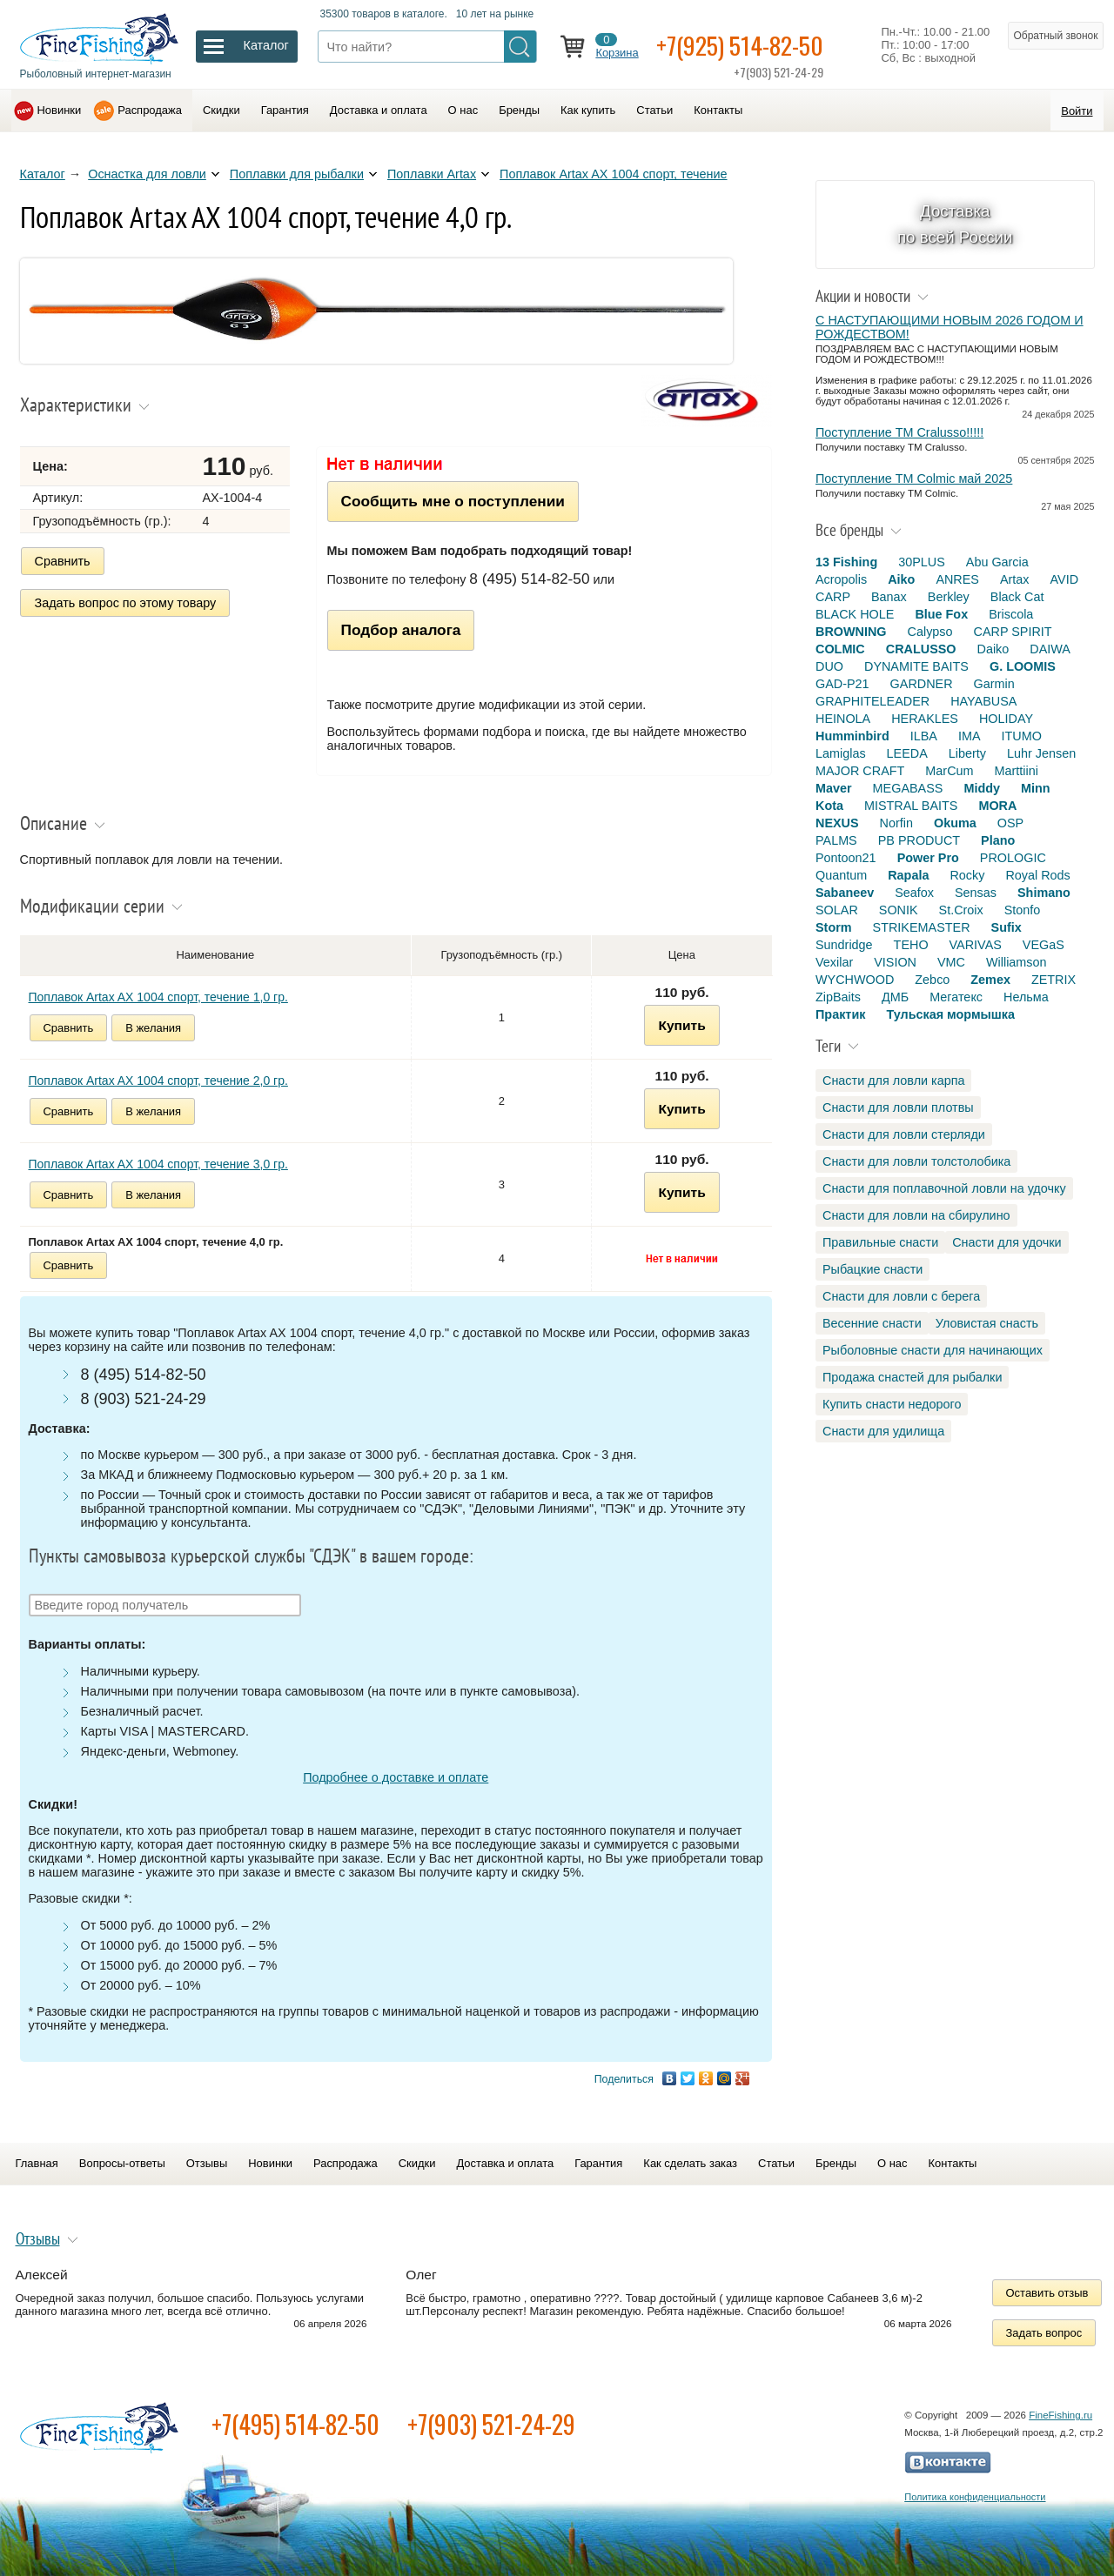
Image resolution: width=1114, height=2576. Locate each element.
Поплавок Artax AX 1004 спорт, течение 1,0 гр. (158, 997)
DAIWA (1050, 649)
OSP (1010, 823)
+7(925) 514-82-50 (739, 45)
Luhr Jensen (1041, 753)
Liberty (967, 753)
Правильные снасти (880, 1242)
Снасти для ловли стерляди (903, 1134)
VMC (951, 962)
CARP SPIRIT (1013, 632)
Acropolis (841, 579)
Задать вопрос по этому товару (126, 603)
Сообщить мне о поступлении (453, 501)
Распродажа (149, 110)
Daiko (993, 649)
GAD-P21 (842, 684)
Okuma (955, 823)
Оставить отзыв (1047, 2292)
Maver (833, 788)
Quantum (841, 875)
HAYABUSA (983, 701)
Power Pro (928, 858)
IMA (969, 736)
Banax (889, 597)
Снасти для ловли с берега (901, 1296)
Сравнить (63, 561)
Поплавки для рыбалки (297, 174)
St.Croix (961, 910)
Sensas (976, 893)
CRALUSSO (921, 649)
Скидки (221, 110)
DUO (829, 666)
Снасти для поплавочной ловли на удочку (944, 1188)
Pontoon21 (845, 858)
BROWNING (851, 632)
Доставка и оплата (378, 110)
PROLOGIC (1013, 858)
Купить (681, 1025)
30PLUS (921, 562)
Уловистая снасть (987, 1323)
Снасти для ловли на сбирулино (916, 1215)
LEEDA (907, 753)
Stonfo (1022, 910)
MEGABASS (908, 788)
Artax (1015, 579)
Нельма (1026, 997)
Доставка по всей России (955, 224)
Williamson (1016, 962)
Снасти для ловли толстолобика (916, 1161)
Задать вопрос (1044, 2332)
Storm (833, 927)
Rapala (908, 875)
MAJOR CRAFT (859, 771)
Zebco (932, 980)
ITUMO (1022, 736)
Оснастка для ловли (147, 174)
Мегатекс (956, 997)
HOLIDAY (1006, 719)
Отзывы (206, 2163)
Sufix (1006, 927)
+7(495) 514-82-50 (295, 2424)
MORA (997, 806)
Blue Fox (941, 614)
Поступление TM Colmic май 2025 (913, 478)
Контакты (718, 110)
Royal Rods (1037, 875)
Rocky (967, 875)
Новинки (59, 110)
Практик (840, 1014)
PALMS (836, 840)
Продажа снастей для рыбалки (912, 1377)
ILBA (923, 736)
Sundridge (844, 945)
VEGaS (1043, 945)
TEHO (911, 945)
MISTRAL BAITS (910, 806)
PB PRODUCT (919, 840)
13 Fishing (846, 562)
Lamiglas (840, 753)
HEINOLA (842, 719)
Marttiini (1016, 771)
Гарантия (285, 110)
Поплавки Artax (431, 174)
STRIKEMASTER (921, 927)
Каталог (42, 174)
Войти (1076, 110)
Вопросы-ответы (122, 2163)
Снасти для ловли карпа (893, 1080)
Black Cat (1017, 597)
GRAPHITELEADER (872, 701)
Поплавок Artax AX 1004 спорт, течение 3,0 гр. (158, 1164)
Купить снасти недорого (891, 1404)
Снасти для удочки (1006, 1242)
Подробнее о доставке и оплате (395, 1777)
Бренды (519, 110)
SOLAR (836, 910)
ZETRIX (1053, 980)
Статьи (654, 110)
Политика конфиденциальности (974, 2497)
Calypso (930, 632)
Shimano (1043, 893)
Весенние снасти (872, 1323)
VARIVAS (976, 945)
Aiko (901, 579)
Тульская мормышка (950, 1014)
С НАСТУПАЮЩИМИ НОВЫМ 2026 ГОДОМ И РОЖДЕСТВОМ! (949, 327)
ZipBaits (838, 997)
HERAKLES (924, 719)
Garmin (994, 684)
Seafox (914, 893)
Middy (981, 788)
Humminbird (852, 736)
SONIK (898, 910)
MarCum (949, 771)
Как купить (587, 110)
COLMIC (840, 649)
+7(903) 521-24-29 (491, 2424)
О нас (463, 110)
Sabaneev (844, 893)
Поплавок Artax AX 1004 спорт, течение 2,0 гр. (158, 1080)
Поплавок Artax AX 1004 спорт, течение (613, 174)
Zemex (990, 980)
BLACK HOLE (854, 614)
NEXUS (837, 823)
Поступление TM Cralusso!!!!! (899, 432)
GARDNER (921, 684)
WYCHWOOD (854, 980)
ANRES (957, 579)
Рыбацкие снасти (872, 1269)
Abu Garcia (997, 562)
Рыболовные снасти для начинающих (932, 1350)
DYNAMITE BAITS (916, 666)
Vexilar (834, 962)
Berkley (949, 597)
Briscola (1011, 614)
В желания (153, 1027)
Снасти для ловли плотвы (898, 1107)
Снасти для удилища (883, 1431)
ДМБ (895, 997)
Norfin (896, 823)
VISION (895, 962)
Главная (37, 2163)
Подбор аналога (401, 630)
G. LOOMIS (1023, 666)
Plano (998, 840)
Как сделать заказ (690, 2163)
